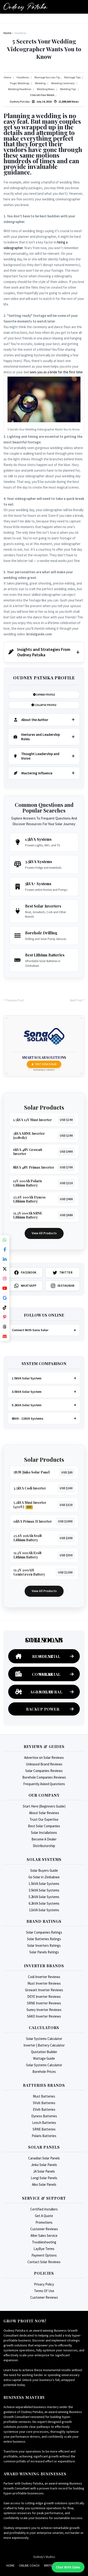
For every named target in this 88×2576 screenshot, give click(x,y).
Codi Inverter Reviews (44, 1977)
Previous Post (14, 1000)
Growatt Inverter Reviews (44, 1990)
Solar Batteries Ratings (44, 1939)
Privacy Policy (44, 2284)
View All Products (44, 1233)
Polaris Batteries (44, 2136)
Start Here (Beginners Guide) (44, 1806)
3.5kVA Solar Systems (44, 1890)
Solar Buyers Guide (44, 1870)
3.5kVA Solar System (27, 1392)
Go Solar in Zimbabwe (44, 1877)
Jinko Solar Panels (44, 2164)
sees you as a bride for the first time (56, 372)
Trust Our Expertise (44, 1819)
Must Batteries (44, 2096)
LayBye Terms (44, 2248)
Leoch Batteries (44, 2122)
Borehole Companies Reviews (44, 1777)
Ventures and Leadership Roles (36, 736)
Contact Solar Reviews (44, 2262)
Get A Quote (44, 2216)
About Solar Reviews (44, 1813)
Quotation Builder (44, 2052)
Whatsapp (25, 1286)
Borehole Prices (44, 2071)
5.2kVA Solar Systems (44, 1897)
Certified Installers (44, 2209)
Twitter (63, 1272)
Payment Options (44, 2255)
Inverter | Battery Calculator (44, 2045)
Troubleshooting (44, 2242)
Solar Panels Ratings (44, 1952)
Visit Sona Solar (44, 1064)
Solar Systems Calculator (44, 2038)
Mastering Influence (32, 773)
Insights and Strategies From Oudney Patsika (39, 652)
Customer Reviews (44, 2229)
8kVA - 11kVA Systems (27, 1418)
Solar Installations (44, 1832)
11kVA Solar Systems (44, 1910)
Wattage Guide (44, 2058)
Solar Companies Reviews (44, 1770)
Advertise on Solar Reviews (44, 1757)
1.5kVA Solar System (27, 1378)
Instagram (63, 1286)
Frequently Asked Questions (44, 1784)
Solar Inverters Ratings (44, 1945)
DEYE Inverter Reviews (44, 1996)
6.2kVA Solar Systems (44, 1903)
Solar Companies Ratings (44, 1932)
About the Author (30, 719)
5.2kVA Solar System (27, 1405)
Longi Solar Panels (44, 2178)
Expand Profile (44, 694)
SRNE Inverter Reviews (44, 2003)
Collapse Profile (44, 705)
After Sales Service (44, 2235)
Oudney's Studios (44, 2557)
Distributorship (44, 1845)
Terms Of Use (44, 2291)
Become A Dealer (44, 1839)
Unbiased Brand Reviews (44, 1764)
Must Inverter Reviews (44, 1983)
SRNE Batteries (44, 2129)
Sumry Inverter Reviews (44, 2009)
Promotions (44, 2222)
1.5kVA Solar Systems (44, 1883)
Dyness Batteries (44, 2116)
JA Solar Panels (44, 2171)
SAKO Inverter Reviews (44, 2016)
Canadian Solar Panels (44, 2158)
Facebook (25, 1272)
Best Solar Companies (44, 1826)
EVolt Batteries (44, 2109)
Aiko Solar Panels (44, 2184)
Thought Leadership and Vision (36, 756)
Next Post (76, 1000)
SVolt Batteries (44, 2103)
